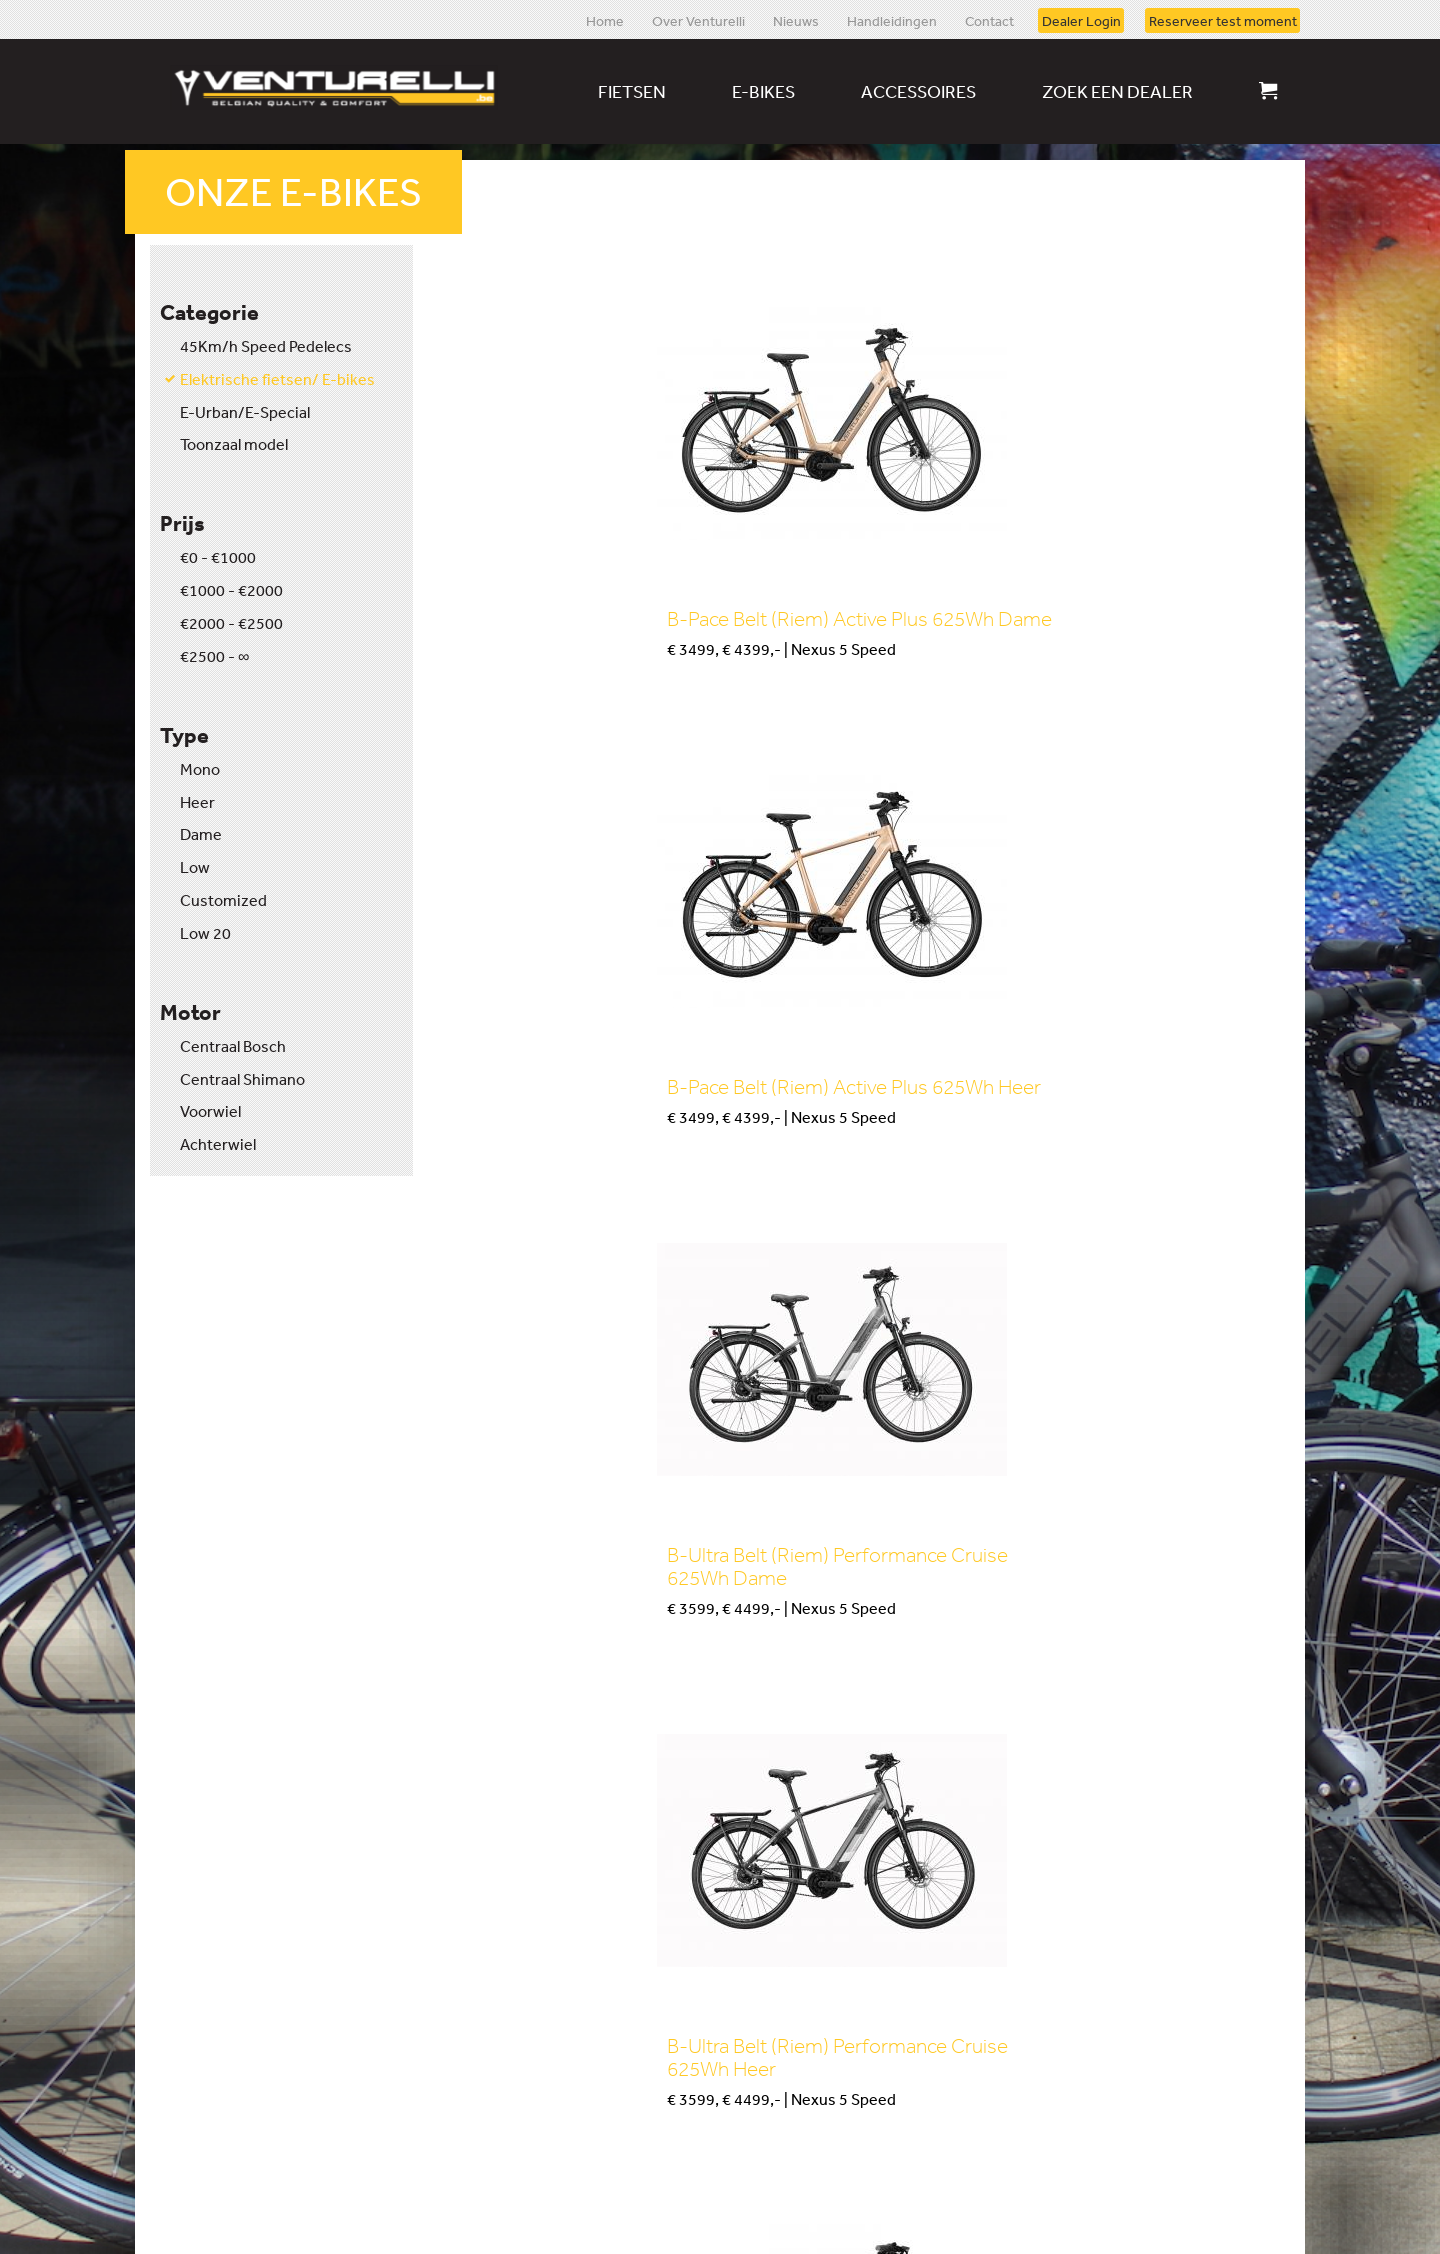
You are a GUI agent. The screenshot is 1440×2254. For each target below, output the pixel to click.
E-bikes (763, 91)
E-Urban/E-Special (245, 412)
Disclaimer (278, 2216)
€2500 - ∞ (214, 656)
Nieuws (796, 20)
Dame (201, 834)
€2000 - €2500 (231, 623)
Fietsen (632, 91)
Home (605, 20)
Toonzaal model (234, 444)
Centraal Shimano (242, 1079)
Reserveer (451, 1975)
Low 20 (205, 933)
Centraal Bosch (233, 1046)
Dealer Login (1081, 20)
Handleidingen (892, 20)
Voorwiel (210, 1111)
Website (1235, 2216)
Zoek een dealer (1117, 91)
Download (992, 1945)
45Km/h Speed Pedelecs (266, 346)
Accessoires (918, 91)
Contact (989, 20)
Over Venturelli (698, 20)
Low (195, 867)
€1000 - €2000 (231, 590)
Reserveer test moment (1223, 20)
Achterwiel (218, 1144)
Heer (197, 802)
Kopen (518, 706)
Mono (200, 769)
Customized (223, 900)
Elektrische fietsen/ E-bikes (277, 379)
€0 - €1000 (218, 557)
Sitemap (179, 2216)
